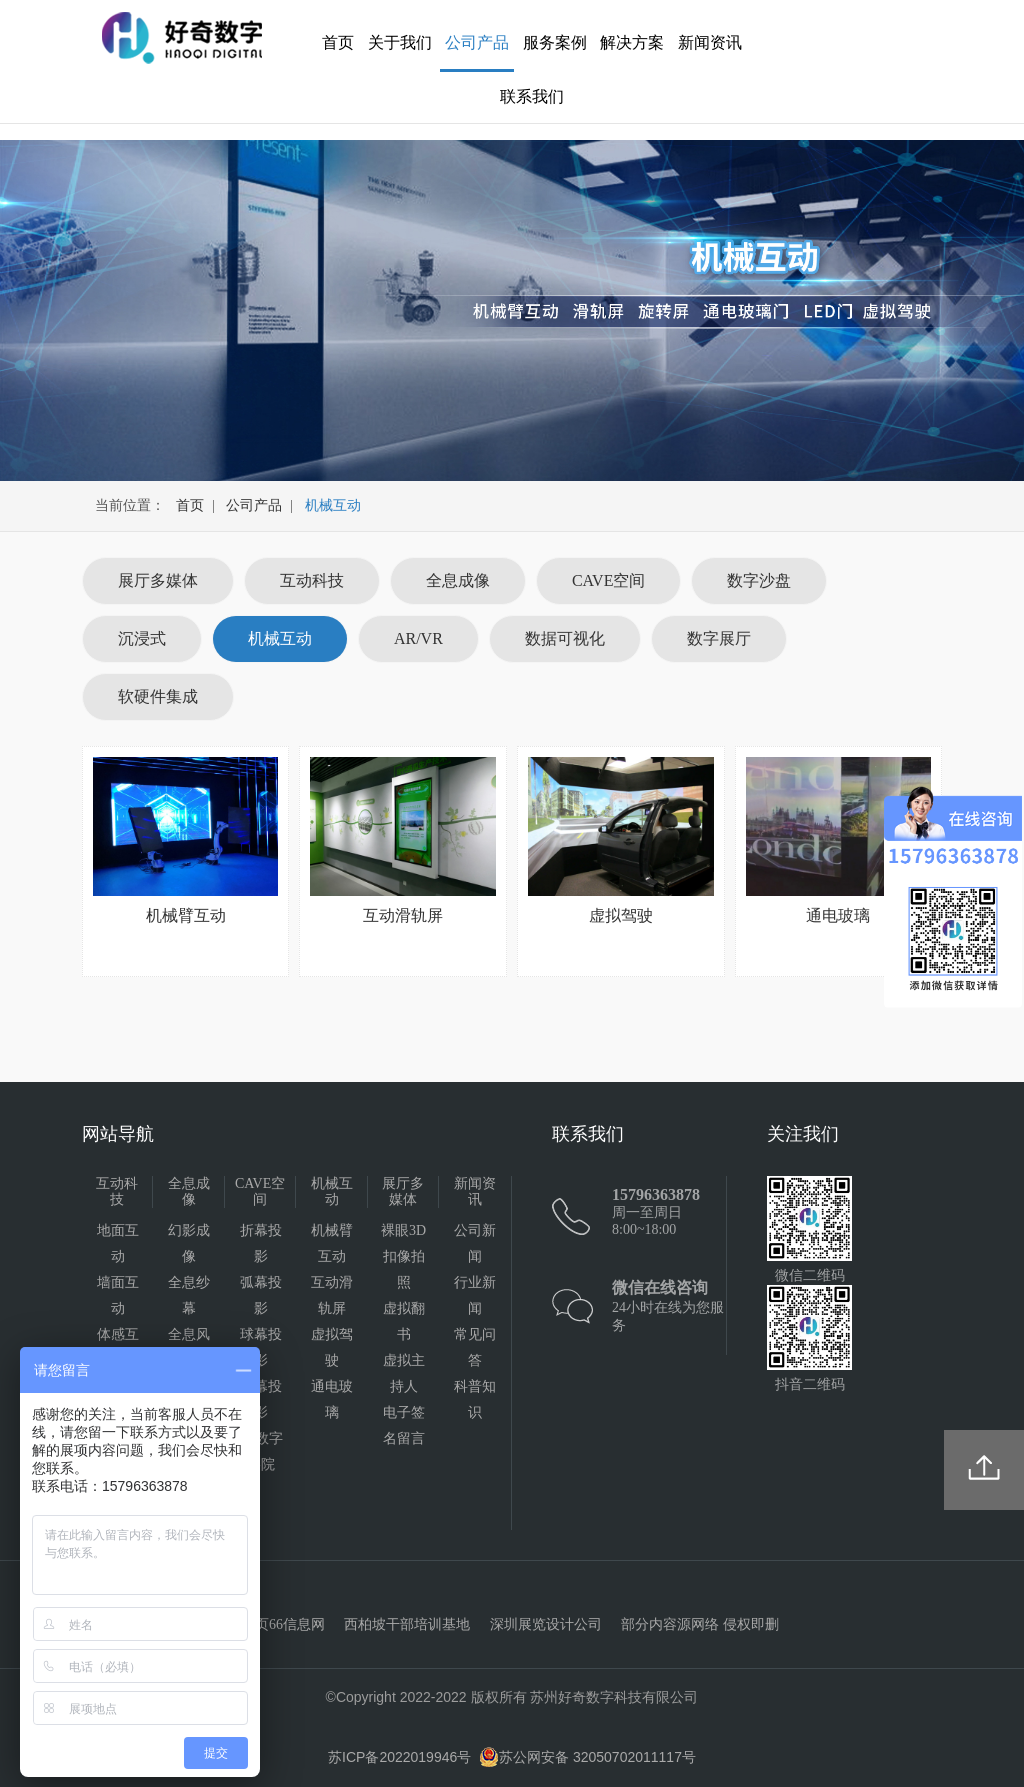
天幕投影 (261, 1399)
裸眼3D (403, 1230)
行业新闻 (475, 1295)
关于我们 (400, 42)
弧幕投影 (261, 1295)
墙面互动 (118, 1295)
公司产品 (477, 42)
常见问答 (475, 1347)
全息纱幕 (189, 1295)
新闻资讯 (710, 42)
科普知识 (475, 1399)
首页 (338, 42)
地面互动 (118, 1243)
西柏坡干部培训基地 (407, 1624)
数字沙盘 (759, 580)
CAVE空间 (609, 580)
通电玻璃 (332, 1399)
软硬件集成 (158, 696)
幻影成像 (189, 1243)
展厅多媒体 (158, 580)
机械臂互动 (332, 1243)
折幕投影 (261, 1243)
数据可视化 (565, 638)
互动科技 (312, 580)
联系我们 (532, 96)
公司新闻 (475, 1243)
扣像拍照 (404, 1269)
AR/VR (418, 638)
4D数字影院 (260, 1451)
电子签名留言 (404, 1425)
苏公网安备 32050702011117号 (587, 1757)
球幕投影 (261, 1347)
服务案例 (555, 42)
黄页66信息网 (283, 1624)
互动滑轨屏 (332, 1295)
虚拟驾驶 (332, 1347)
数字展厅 (719, 638)
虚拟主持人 (404, 1373)
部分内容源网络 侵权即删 (700, 1624)
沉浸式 (142, 638)
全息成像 (458, 580)
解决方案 (632, 42)
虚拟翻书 (404, 1321)
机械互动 (280, 638)
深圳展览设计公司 (546, 1624)
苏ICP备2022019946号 (399, 1757)
